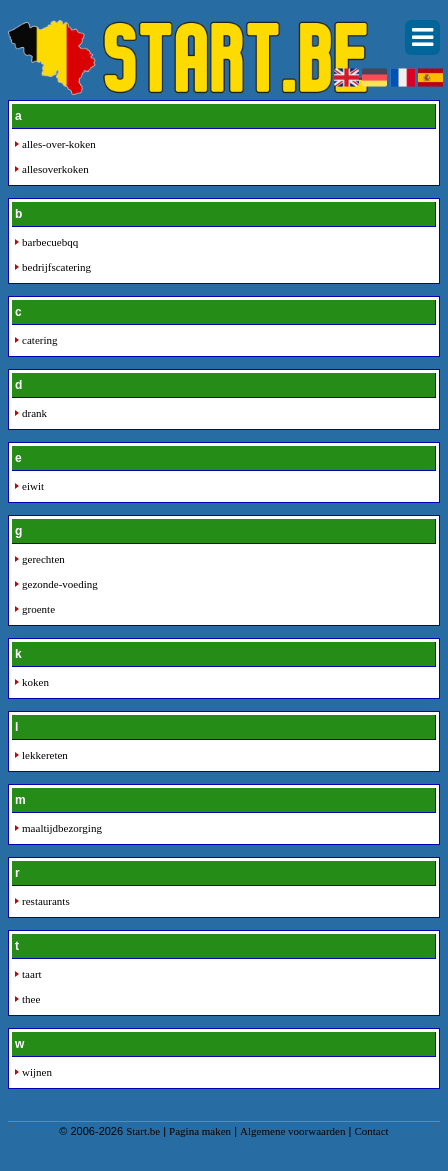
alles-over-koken (59, 144)
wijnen (37, 1072)
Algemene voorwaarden (292, 1131)
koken (35, 682)
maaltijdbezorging (62, 828)
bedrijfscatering (56, 267)
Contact (371, 1131)
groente (38, 609)
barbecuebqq (50, 242)
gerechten (43, 559)
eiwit (33, 486)
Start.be (143, 1131)
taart (32, 974)
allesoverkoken (55, 169)
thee (31, 999)
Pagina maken (200, 1131)
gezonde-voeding (60, 584)
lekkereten (45, 755)
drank (34, 413)
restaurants (46, 901)
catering (39, 340)
